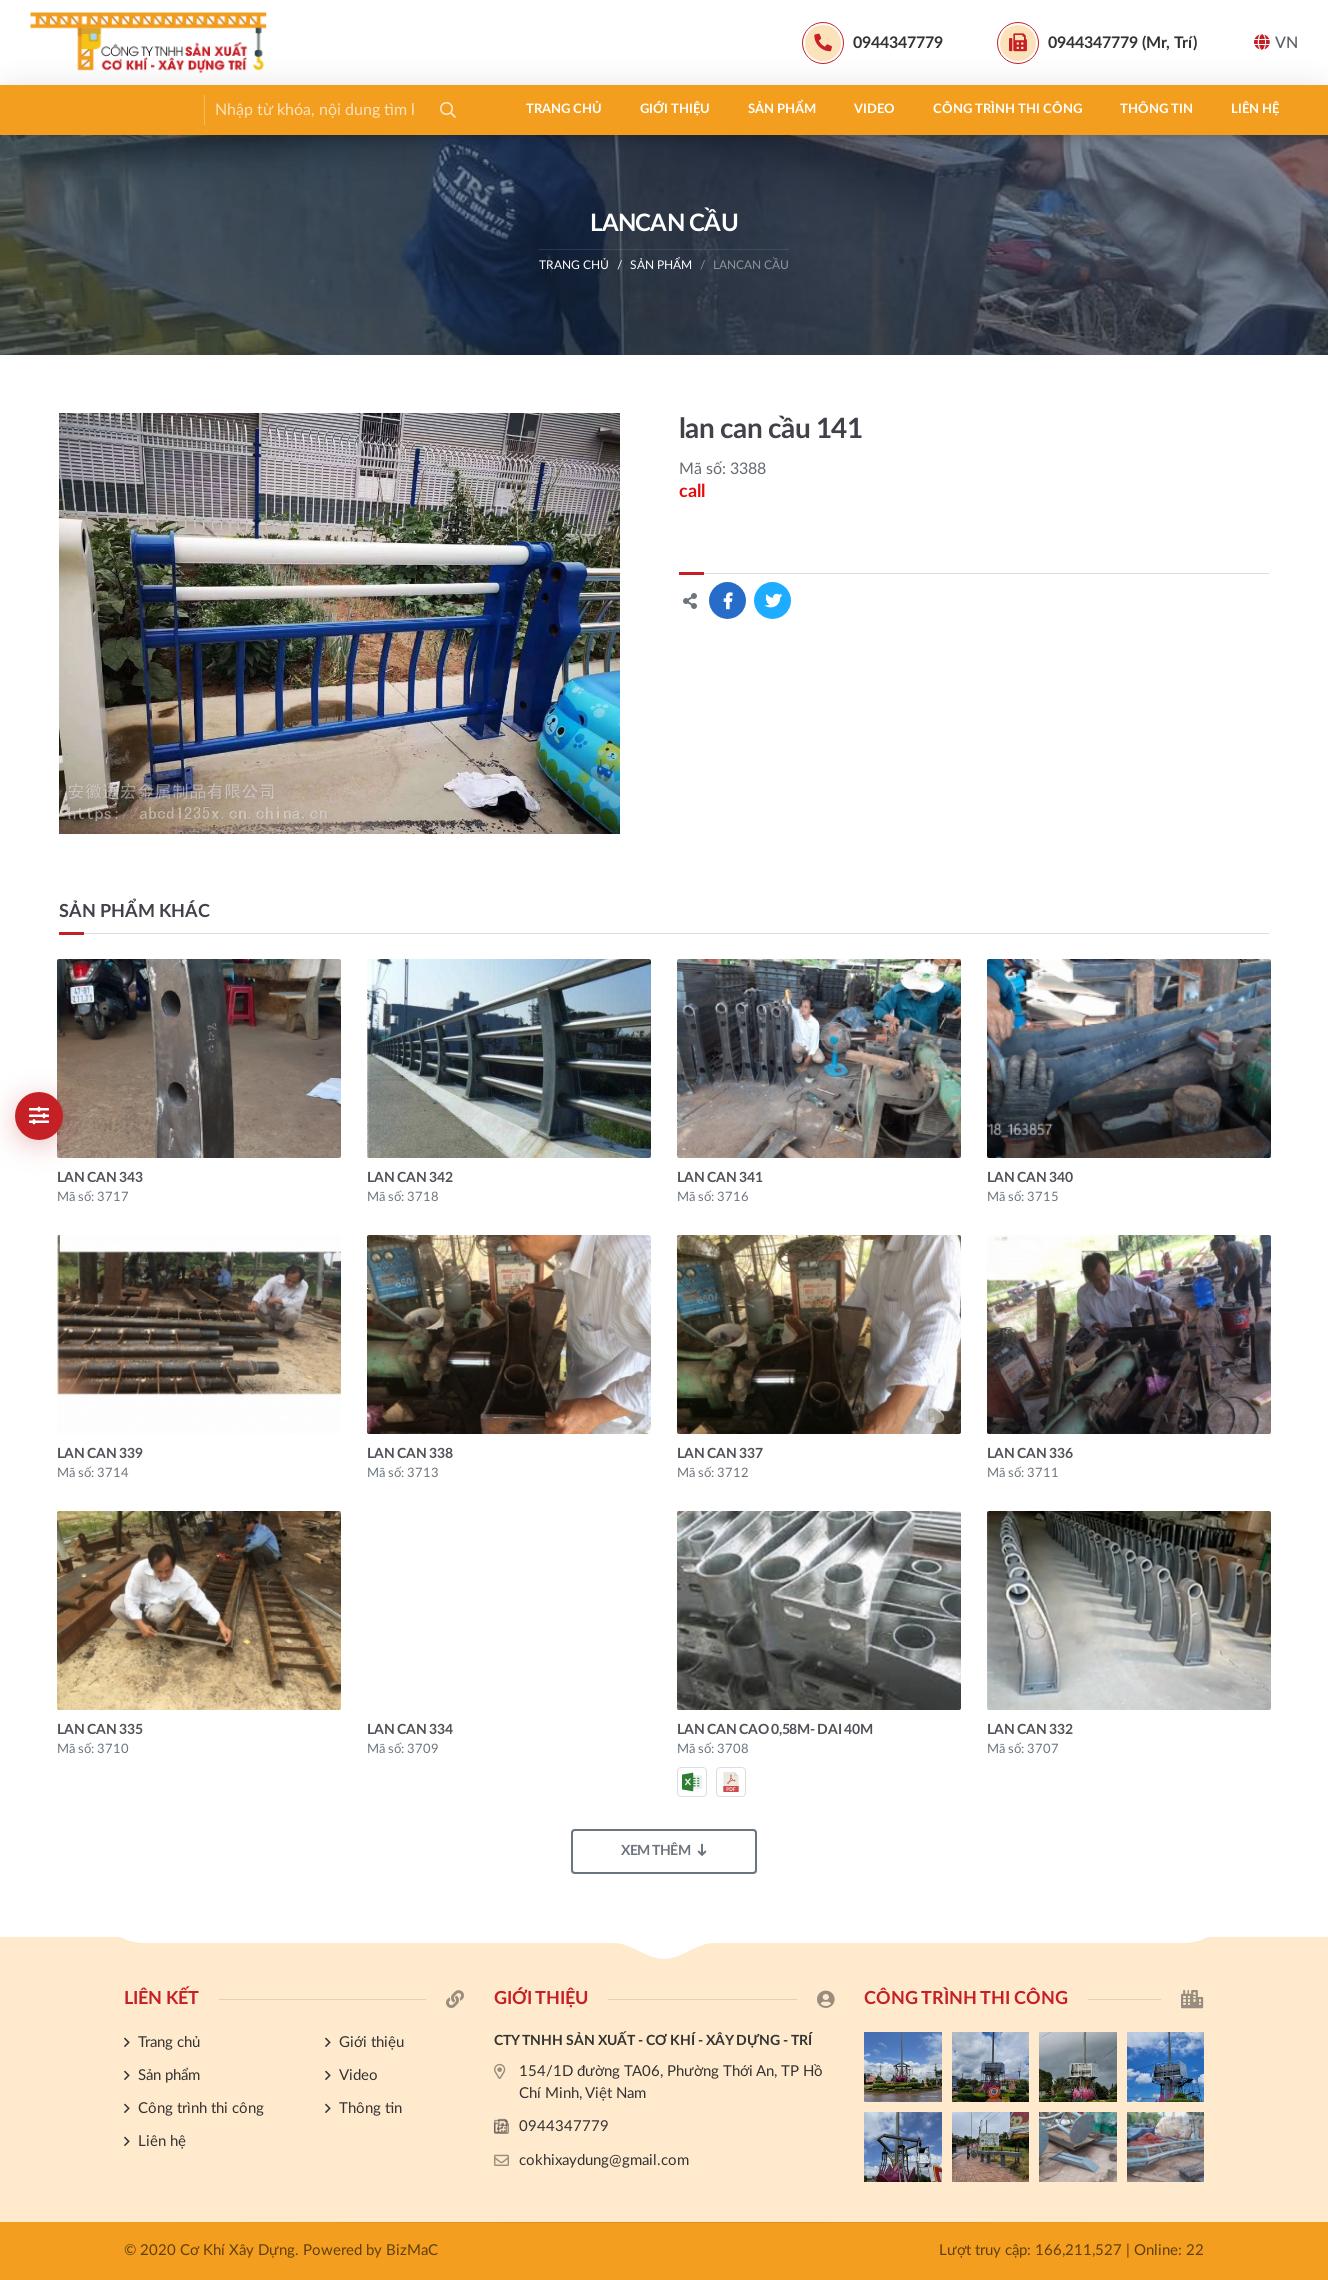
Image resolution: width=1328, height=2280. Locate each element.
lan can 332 (1029, 1730)
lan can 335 (99, 1730)
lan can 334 (409, 1730)
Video (397, 109)
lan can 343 (99, 1178)
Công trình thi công (530, 109)
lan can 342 (409, 1178)
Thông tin (679, 109)
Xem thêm (664, 1850)
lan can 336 (1029, 1454)
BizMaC (412, 2250)
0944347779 (564, 2126)
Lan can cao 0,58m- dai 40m (775, 1730)
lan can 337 (719, 1454)
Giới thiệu (198, 109)
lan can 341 (719, 1178)
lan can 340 (1029, 1178)
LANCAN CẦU (751, 265)
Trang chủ (87, 109)
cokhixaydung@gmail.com (604, 2160)
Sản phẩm (305, 109)
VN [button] (1276, 42)
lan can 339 (99, 1454)
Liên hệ (778, 109)
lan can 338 (409, 1454)
